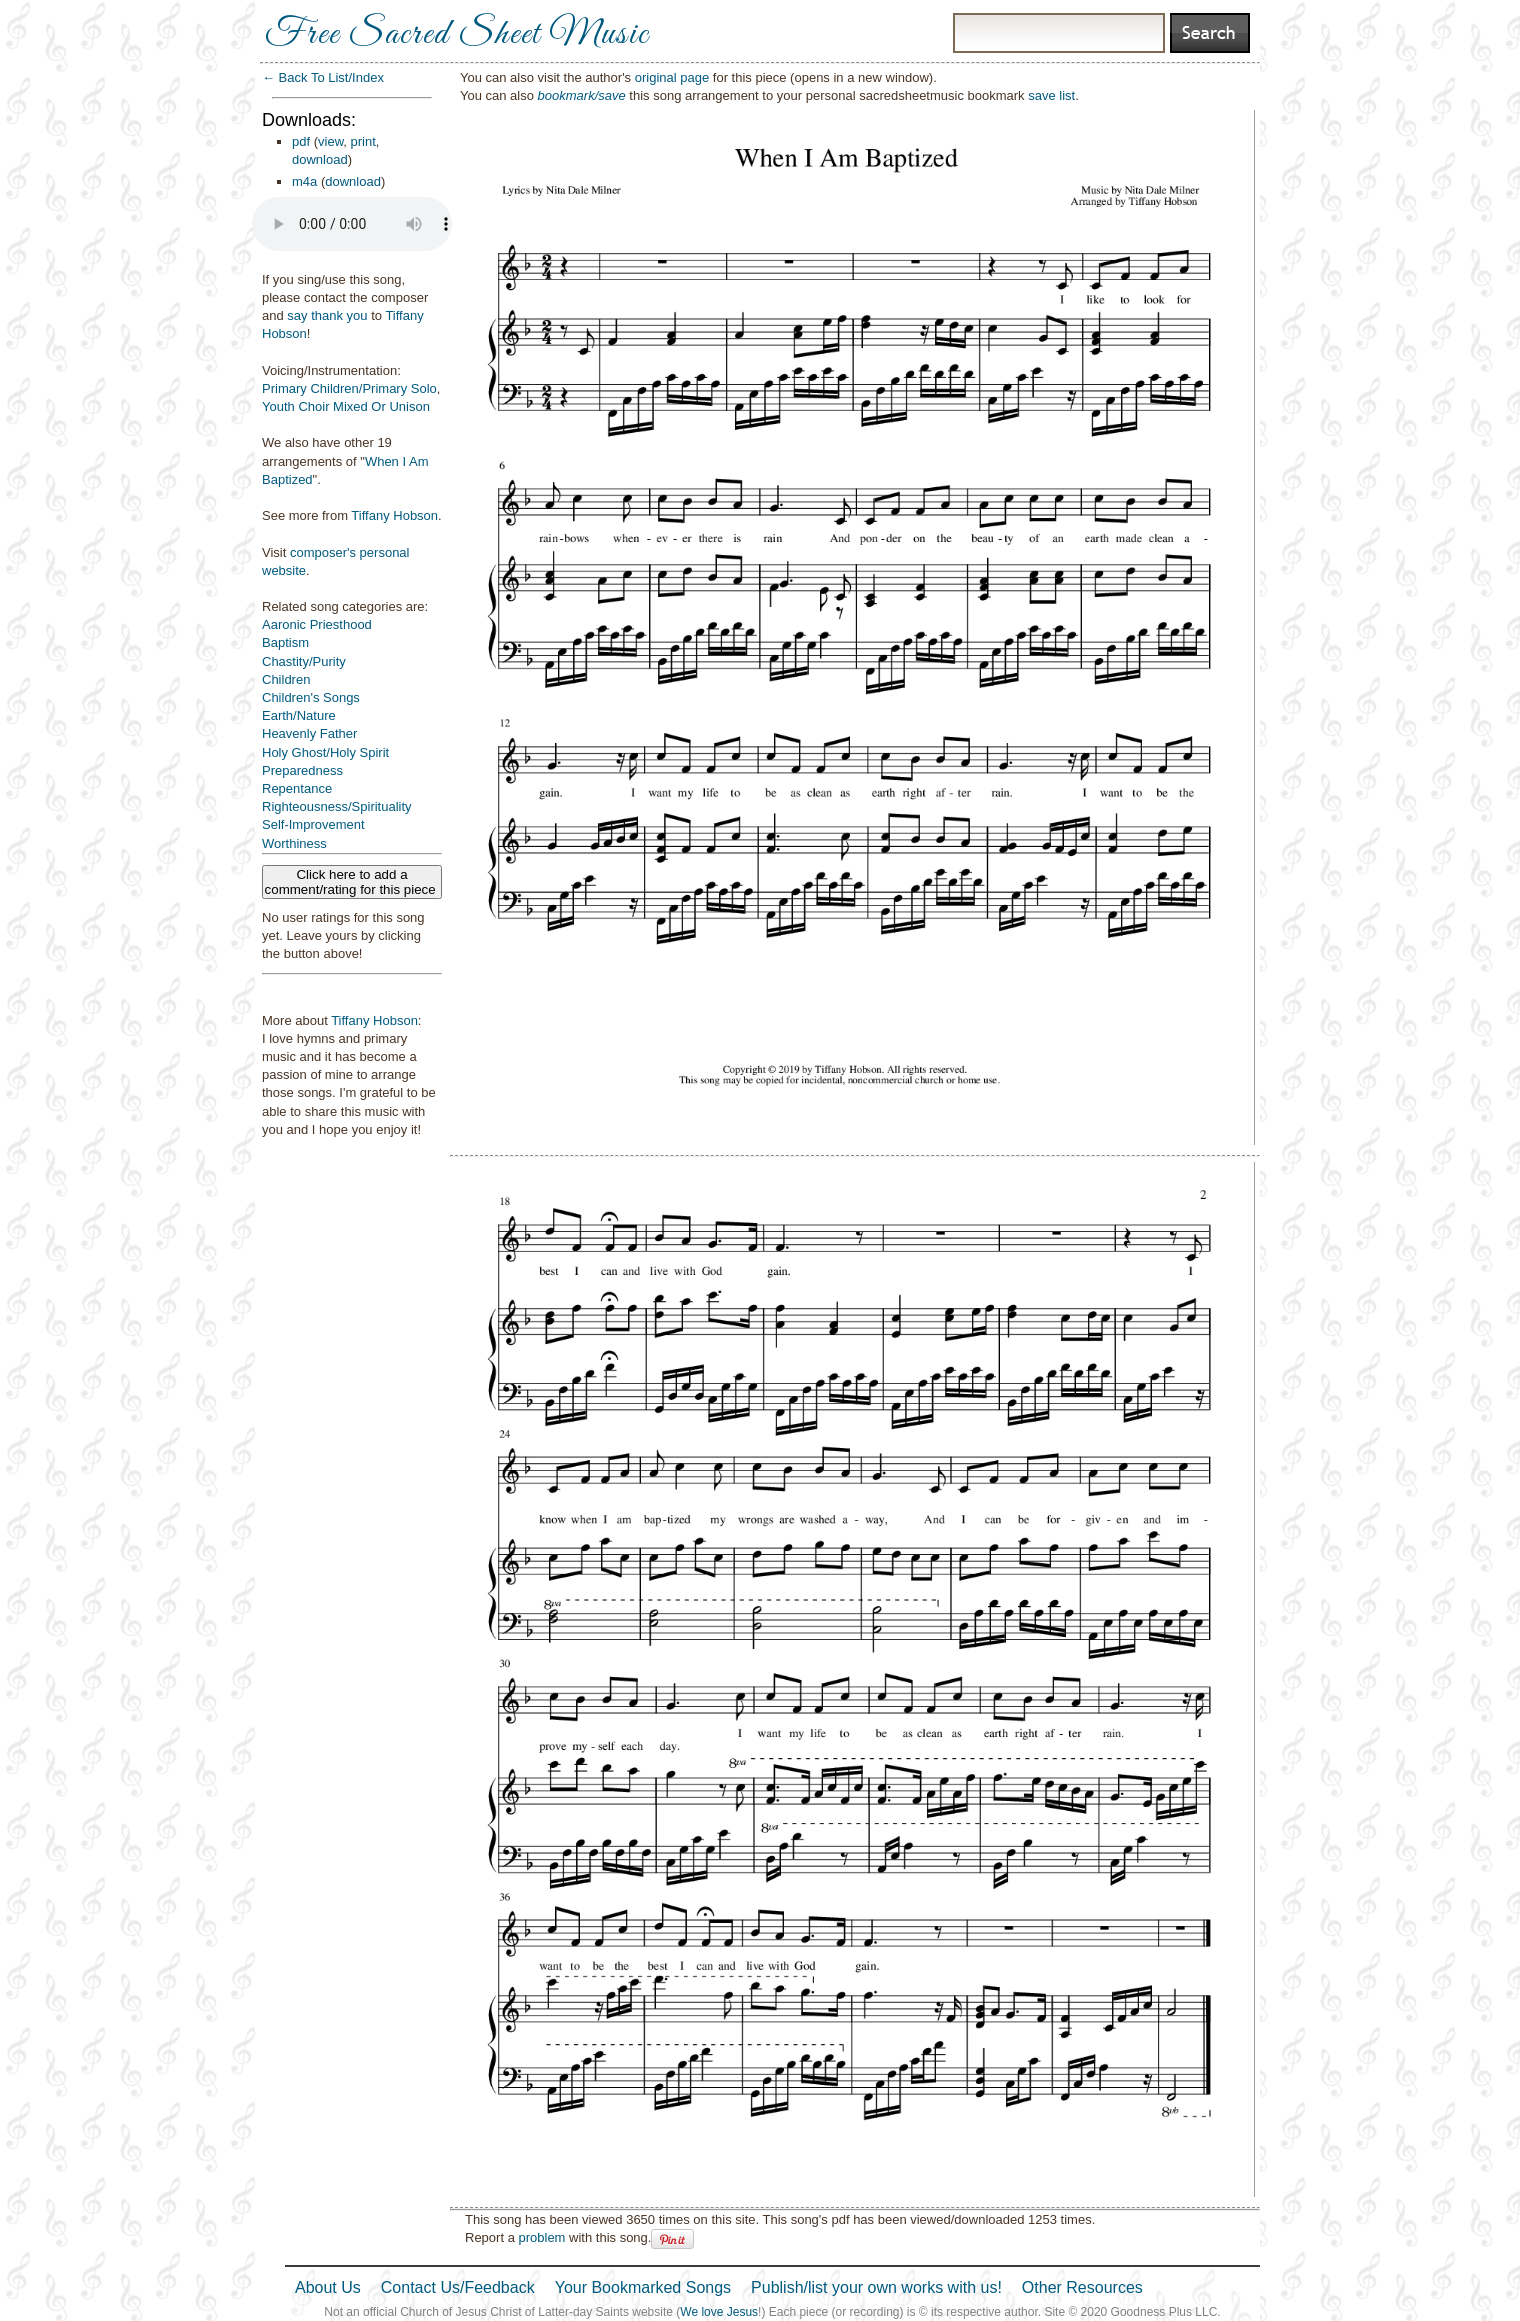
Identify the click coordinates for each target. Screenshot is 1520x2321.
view (330, 141)
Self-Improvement (313, 824)
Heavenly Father (309, 733)
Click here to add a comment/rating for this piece (352, 882)
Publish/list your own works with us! (876, 2287)
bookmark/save (582, 95)
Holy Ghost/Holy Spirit (325, 752)
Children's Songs (311, 697)
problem (541, 2237)
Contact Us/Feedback (458, 2287)
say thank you (327, 315)
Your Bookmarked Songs (643, 2287)
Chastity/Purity (304, 661)
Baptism (285, 642)
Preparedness (302, 770)
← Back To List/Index (323, 77)
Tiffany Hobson (394, 515)
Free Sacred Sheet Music (457, 35)
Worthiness (294, 843)
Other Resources (1082, 2287)
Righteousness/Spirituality (337, 806)
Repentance (297, 788)
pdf (301, 141)
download (320, 159)
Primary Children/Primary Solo (349, 388)
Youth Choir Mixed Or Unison (346, 406)
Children (286, 679)
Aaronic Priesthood (317, 624)
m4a (304, 181)
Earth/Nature (299, 715)
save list (1051, 95)
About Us (328, 2287)
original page (672, 77)
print (363, 141)
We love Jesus (719, 2312)
